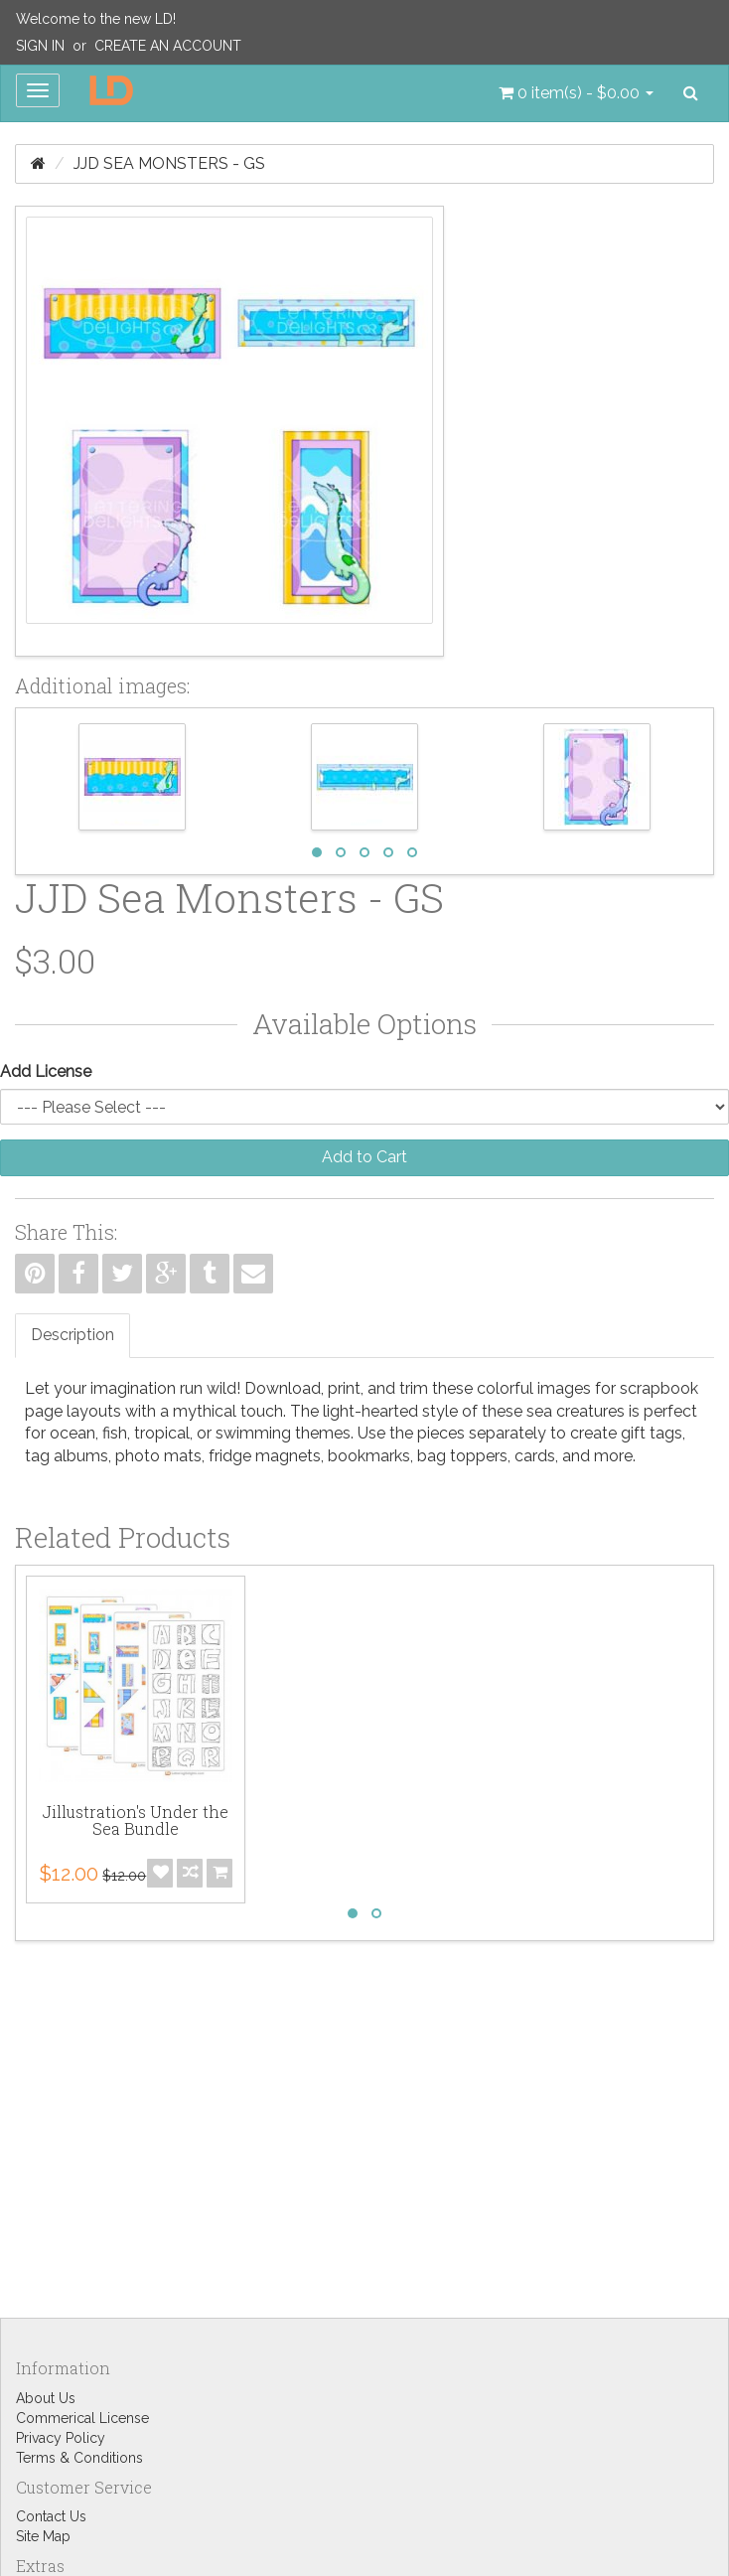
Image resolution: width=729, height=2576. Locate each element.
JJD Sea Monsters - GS (169, 163)
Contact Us (51, 2516)
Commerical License (82, 2418)
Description (72, 1334)
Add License (45, 1071)
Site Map (43, 2536)
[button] (576, 93)
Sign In (40, 46)
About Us (45, 2398)
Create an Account (167, 46)
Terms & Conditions (79, 2458)
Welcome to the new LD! (96, 19)
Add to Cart (364, 1156)
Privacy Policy (60, 2438)
